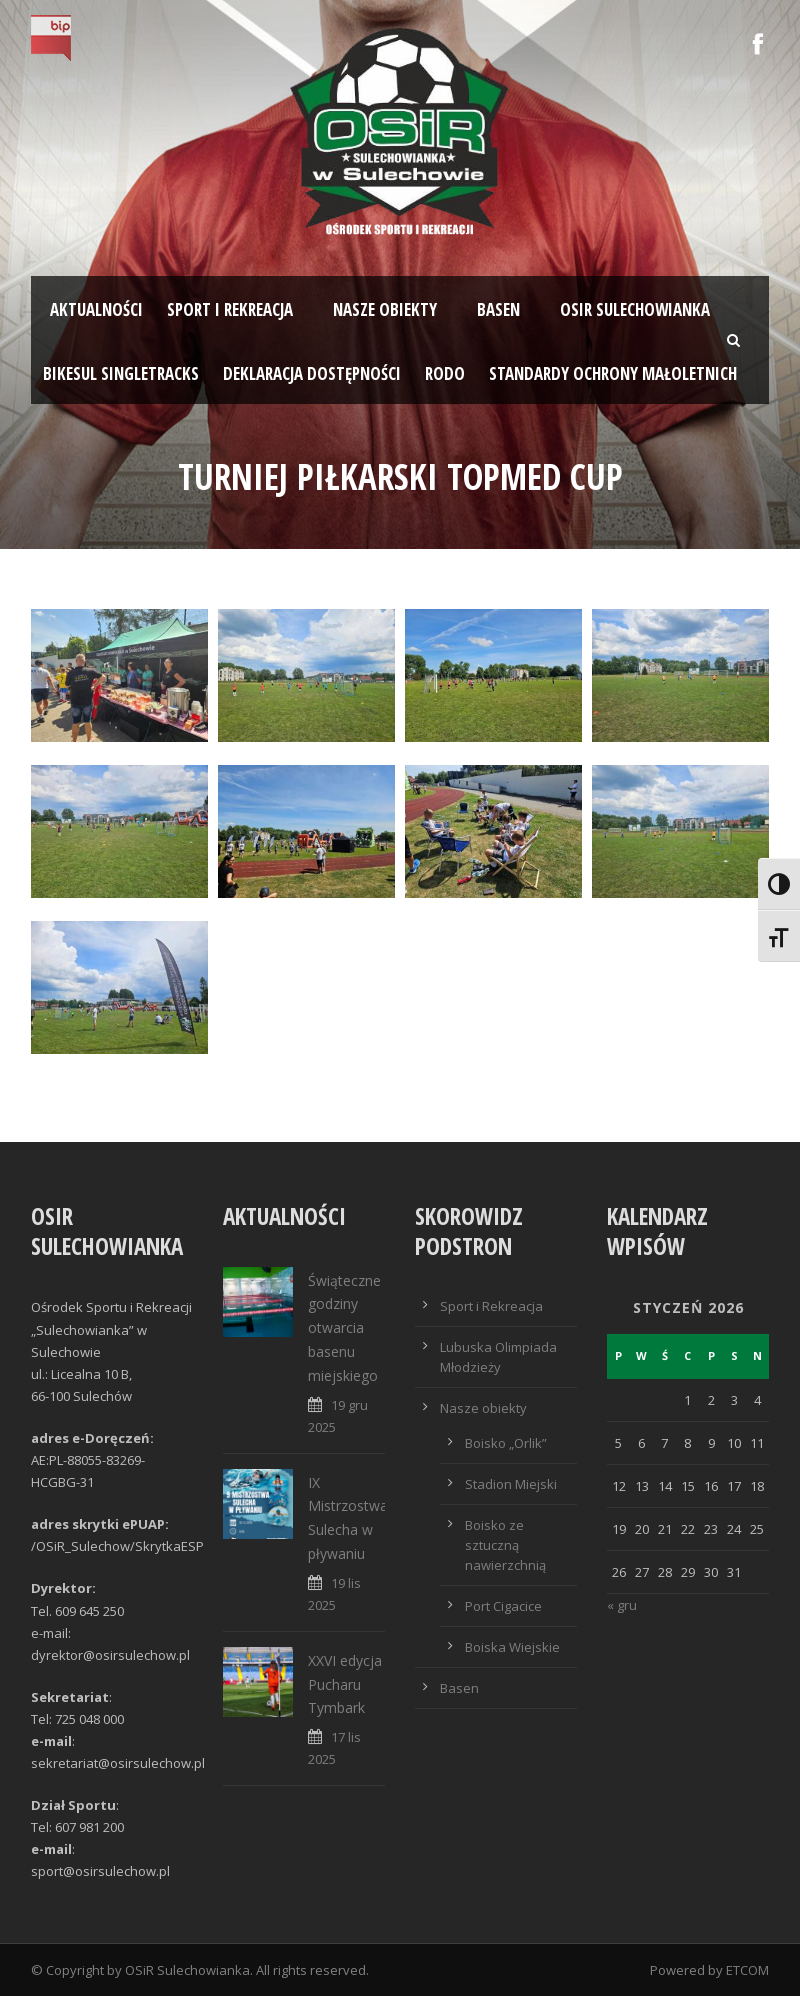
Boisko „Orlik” (506, 1443)
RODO (445, 373)
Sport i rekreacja (230, 309)
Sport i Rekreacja (491, 1306)
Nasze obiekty (385, 309)
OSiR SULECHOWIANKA (635, 309)
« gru (622, 1605)
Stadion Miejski (511, 1484)
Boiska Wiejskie (512, 1647)
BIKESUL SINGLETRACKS (121, 373)
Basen (498, 309)
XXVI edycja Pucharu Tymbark (345, 1684)
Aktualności (96, 309)
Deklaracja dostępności (312, 373)
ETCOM (747, 1970)
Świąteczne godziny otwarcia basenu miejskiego (344, 1328)
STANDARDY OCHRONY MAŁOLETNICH (613, 373)
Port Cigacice (503, 1606)
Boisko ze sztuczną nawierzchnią (505, 1545)
